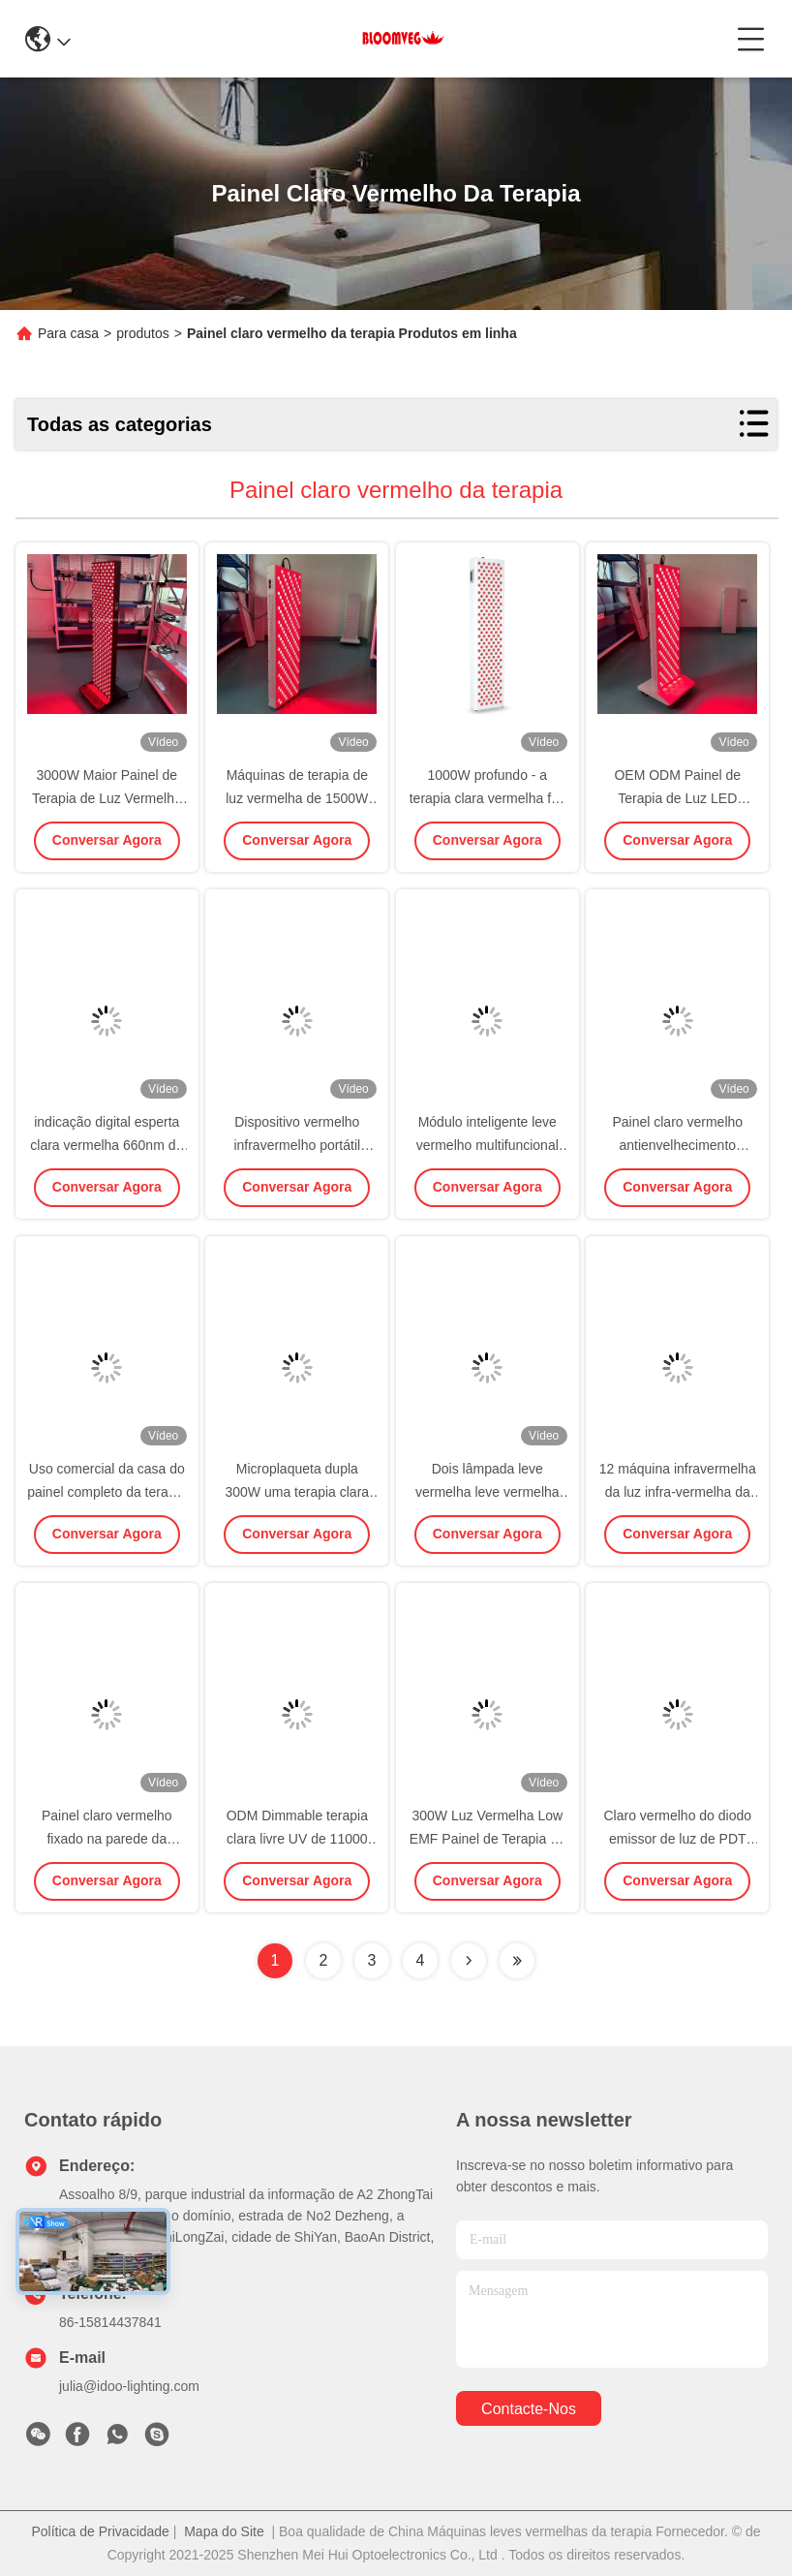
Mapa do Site (224, 2531)
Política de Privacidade (99, 2531)
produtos (142, 333)
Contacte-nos (528, 2409)
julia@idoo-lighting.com (129, 2386)
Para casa (68, 333)
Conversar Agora (107, 840)
